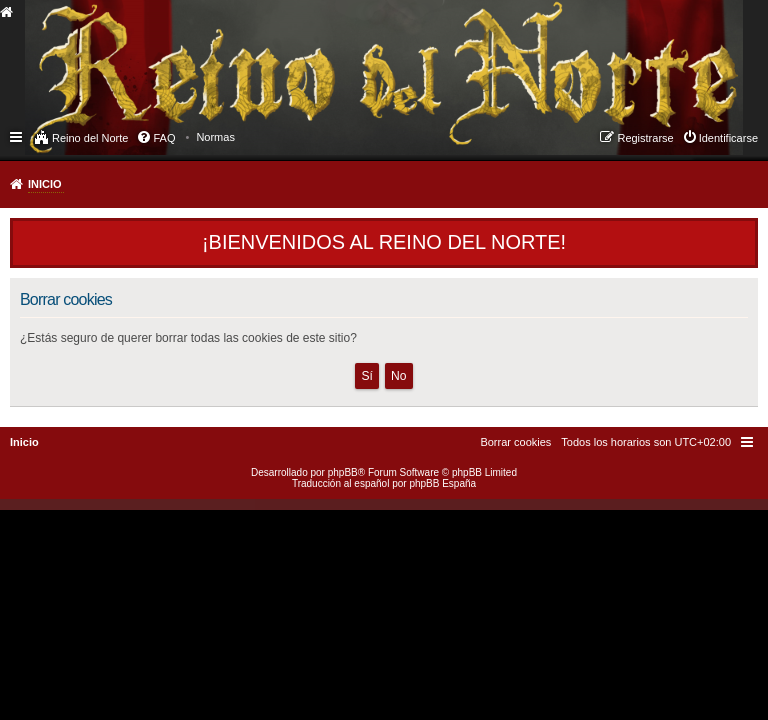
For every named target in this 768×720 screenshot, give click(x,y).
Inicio (45, 184)
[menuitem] (215, 137)
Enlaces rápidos (17, 136)
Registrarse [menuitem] (645, 138)
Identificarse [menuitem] (728, 138)
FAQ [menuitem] (164, 138)
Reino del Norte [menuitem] (90, 138)
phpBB (343, 472)
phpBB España (442, 483)
